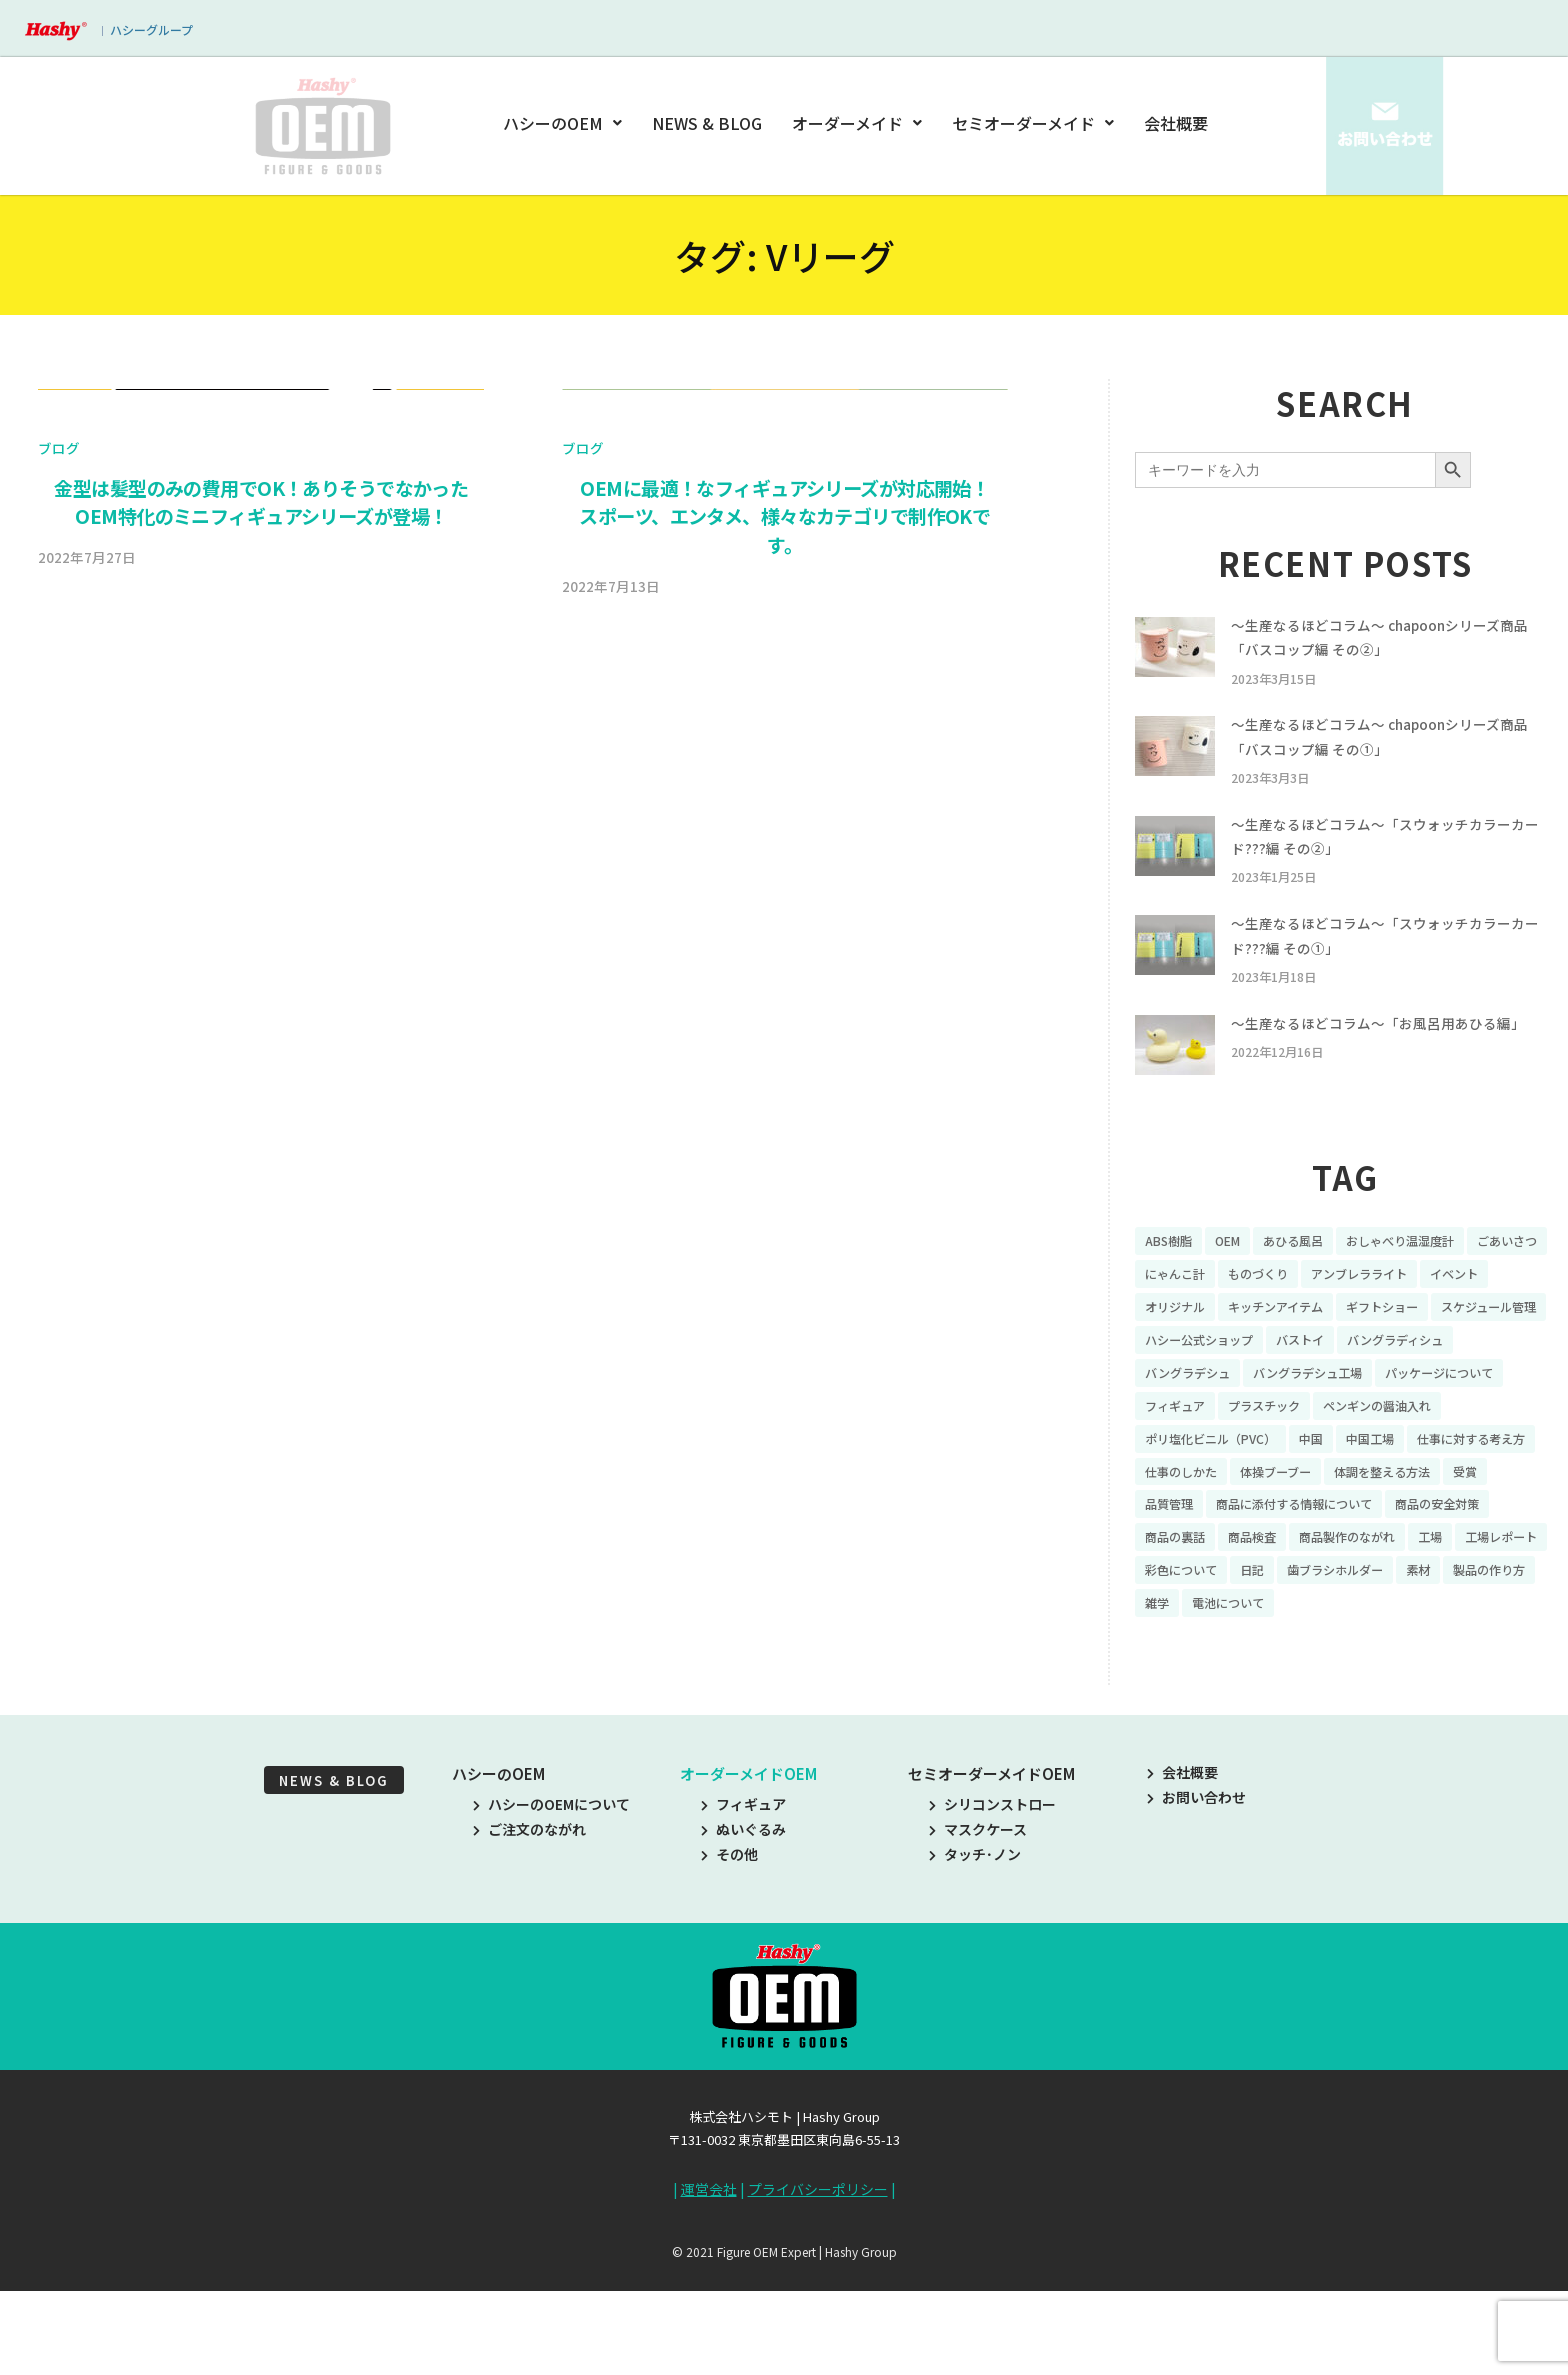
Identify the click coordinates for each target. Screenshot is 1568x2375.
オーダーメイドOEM (748, 1868)
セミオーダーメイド (1033, 123)
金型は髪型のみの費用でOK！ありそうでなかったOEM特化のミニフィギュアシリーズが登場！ (261, 1035)
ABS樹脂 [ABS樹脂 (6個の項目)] (1172, 1279)
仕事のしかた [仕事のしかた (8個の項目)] (1415, 1522)
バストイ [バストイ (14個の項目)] (1456, 1383)
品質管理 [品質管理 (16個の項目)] (1465, 1557)
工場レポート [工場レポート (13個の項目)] (1452, 1626)
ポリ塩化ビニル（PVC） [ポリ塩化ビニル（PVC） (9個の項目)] (1370, 1487)
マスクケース (978, 1924)
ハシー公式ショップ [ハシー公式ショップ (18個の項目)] (1342, 1383)
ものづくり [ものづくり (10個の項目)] (1366, 1314)
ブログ (59, 980)
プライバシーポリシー (818, 2283)
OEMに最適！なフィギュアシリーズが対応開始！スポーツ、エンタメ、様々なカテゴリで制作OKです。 (785, 1050)
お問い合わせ (1196, 1892)
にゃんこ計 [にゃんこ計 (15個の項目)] (1273, 1314)
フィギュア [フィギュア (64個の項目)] (1329, 1453)
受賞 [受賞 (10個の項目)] (1400, 1557)
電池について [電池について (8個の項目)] (1345, 1696)
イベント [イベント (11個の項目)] (1173, 1348)
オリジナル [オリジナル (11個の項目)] (1259, 1348)
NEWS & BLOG (708, 123)
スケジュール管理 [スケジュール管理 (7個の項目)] (1200, 1383)
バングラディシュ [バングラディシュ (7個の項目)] (1201, 1418)
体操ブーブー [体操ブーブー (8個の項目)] (1186, 1557)
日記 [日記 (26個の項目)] (1266, 1661)
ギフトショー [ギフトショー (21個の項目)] (1493, 1348)
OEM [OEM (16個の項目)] (1237, 1279)
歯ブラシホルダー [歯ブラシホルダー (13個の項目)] (1359, 1661)
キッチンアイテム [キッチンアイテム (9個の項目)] (1372, 1348)
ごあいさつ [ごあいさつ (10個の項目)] (1180, 1314)
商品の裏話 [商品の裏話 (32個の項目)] (1506, 1592)
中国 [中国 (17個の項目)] (1483, 1487)
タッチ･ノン (975, 1949)
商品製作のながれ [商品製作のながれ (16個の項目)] (1280, 1626)
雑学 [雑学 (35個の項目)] (1266, 1696)
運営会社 (709, 2283)
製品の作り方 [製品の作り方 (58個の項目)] (1187, 1696)
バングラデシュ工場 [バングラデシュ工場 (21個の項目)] (1465, 1418)
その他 (729, 1949)
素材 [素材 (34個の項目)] (1452, 1661)
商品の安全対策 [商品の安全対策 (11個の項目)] (1399, 1592)
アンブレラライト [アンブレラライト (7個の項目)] (1479, 1314)
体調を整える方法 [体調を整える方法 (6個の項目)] (1307, 1557)
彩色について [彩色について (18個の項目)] (1187, 1661)
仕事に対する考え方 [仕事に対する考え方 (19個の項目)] (1287, 1522)
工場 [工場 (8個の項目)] (1373, 1626)
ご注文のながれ (529, 1924)
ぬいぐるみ (743, 1924)
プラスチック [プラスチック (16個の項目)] (1429, 1453)
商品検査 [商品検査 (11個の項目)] (1173, 1626)
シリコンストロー (992, 1899)
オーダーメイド (857, 123)
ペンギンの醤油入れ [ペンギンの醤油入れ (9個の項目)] (1208, 1487)
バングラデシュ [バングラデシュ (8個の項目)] (1329, 1418)
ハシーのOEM (566, 123)
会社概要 (1176, 123)
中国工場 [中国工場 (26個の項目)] (1173, 1522)
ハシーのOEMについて (551, 1899)
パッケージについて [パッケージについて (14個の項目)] (1208, 1453)
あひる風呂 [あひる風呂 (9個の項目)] (1310, 1279)
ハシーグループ (151, 29)
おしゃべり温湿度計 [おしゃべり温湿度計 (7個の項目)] (1431, 1279)
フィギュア (743, 1899)
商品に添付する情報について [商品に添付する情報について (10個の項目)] (1236, 1592)
